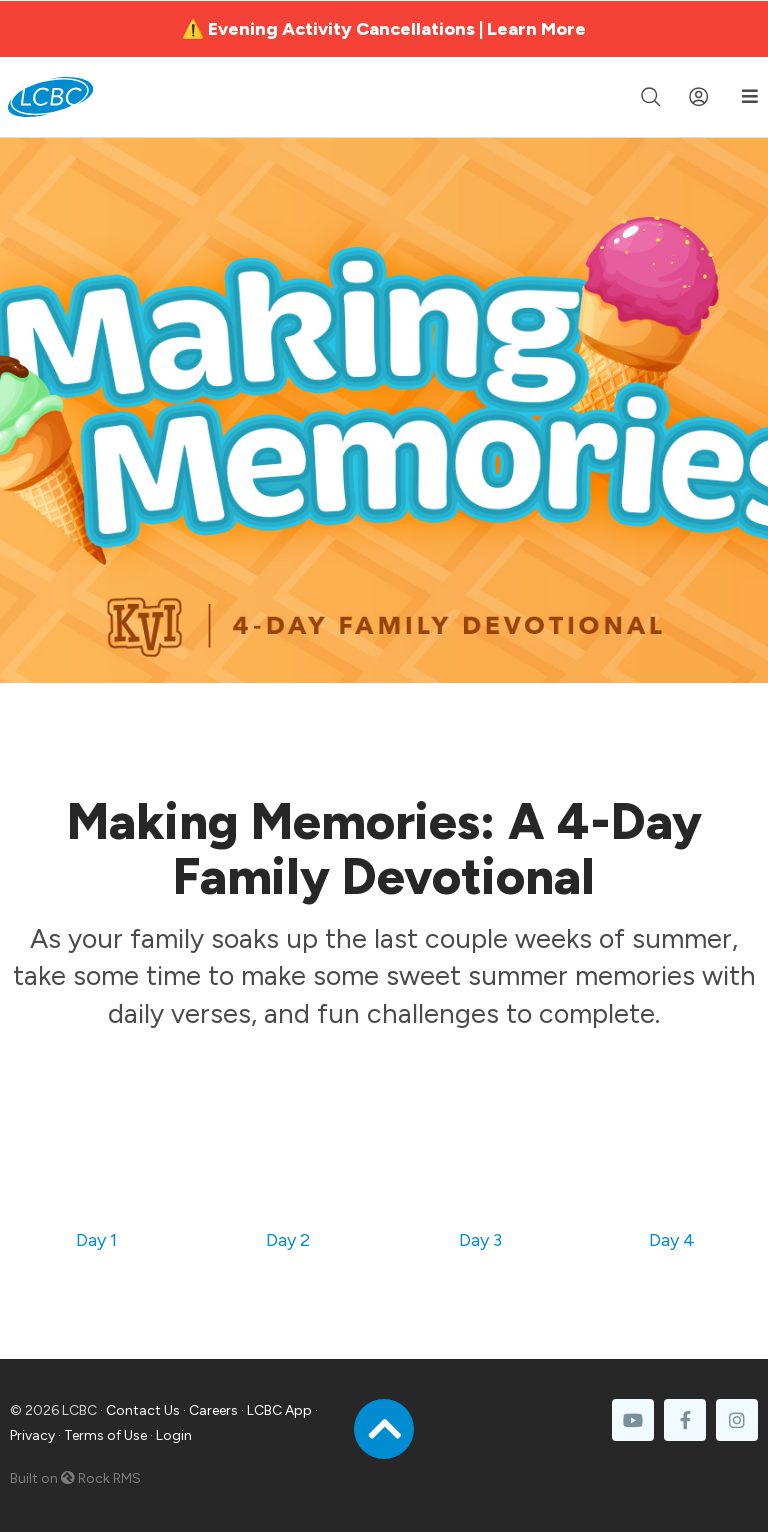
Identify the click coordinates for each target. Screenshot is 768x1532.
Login (174, 1435)
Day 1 (96, 1240)
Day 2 (288, 1240)
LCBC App (279, 1410)
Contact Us (143, 1410)
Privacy (32, 1435)
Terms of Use (105, 1435)
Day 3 (480, 1240)
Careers (213, 1410)
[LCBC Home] (50, 97)
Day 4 (672, 1240)
